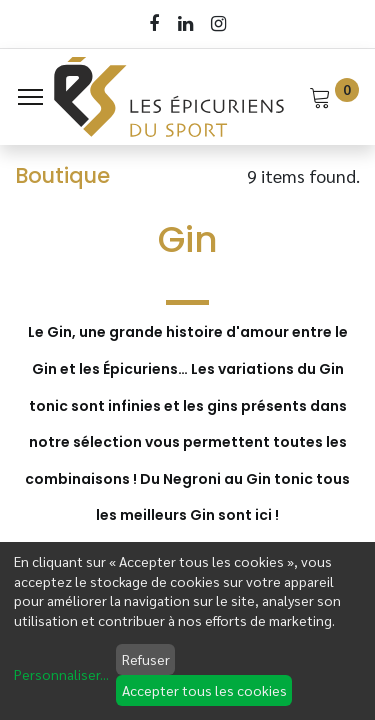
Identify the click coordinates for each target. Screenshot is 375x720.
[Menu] (30, 97)
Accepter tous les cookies (204, 690)
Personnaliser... (61, 674)
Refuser (146, 659)
